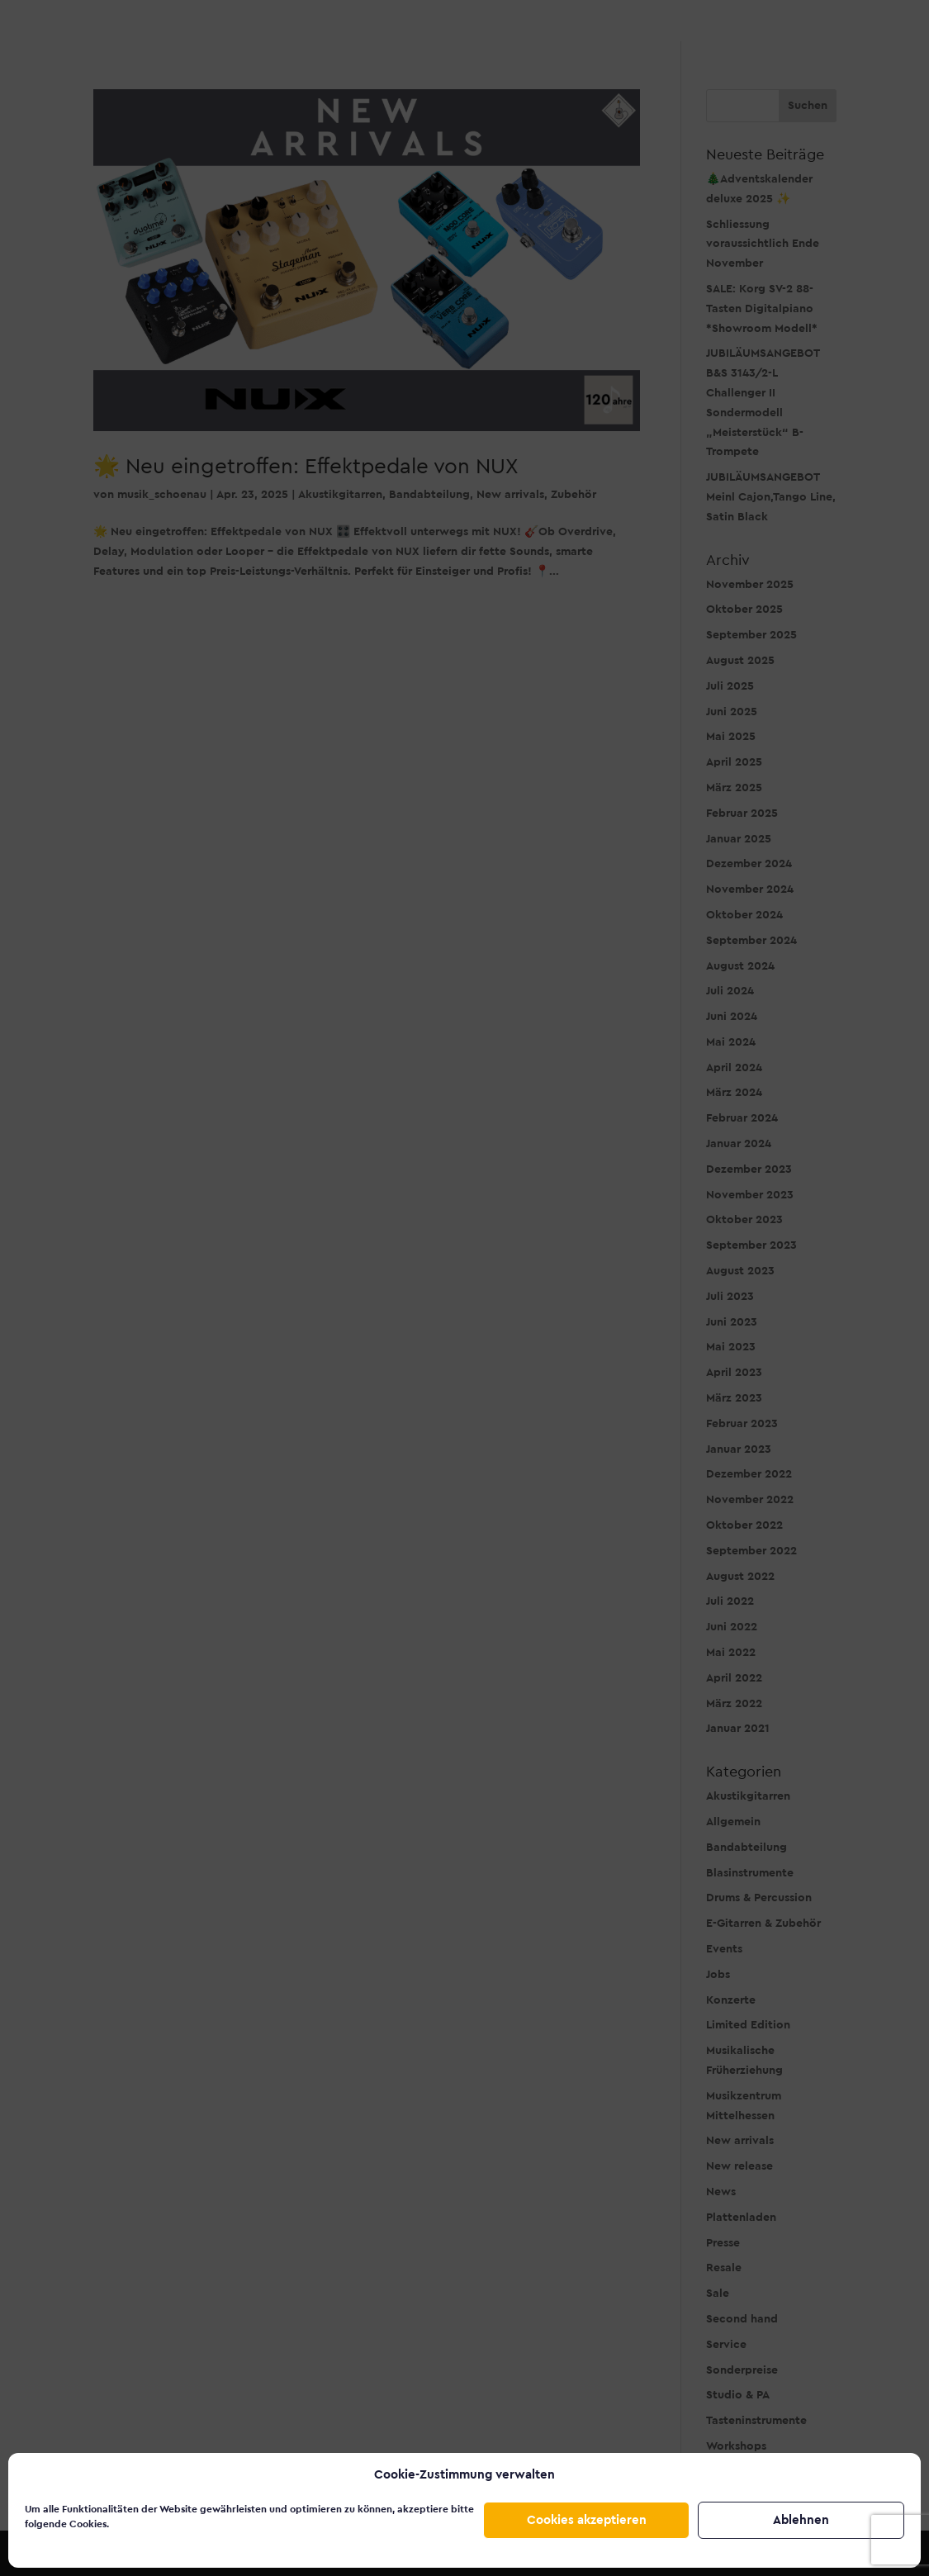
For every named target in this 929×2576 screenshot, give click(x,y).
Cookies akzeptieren (587, 2520)
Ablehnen (801, 2520)
